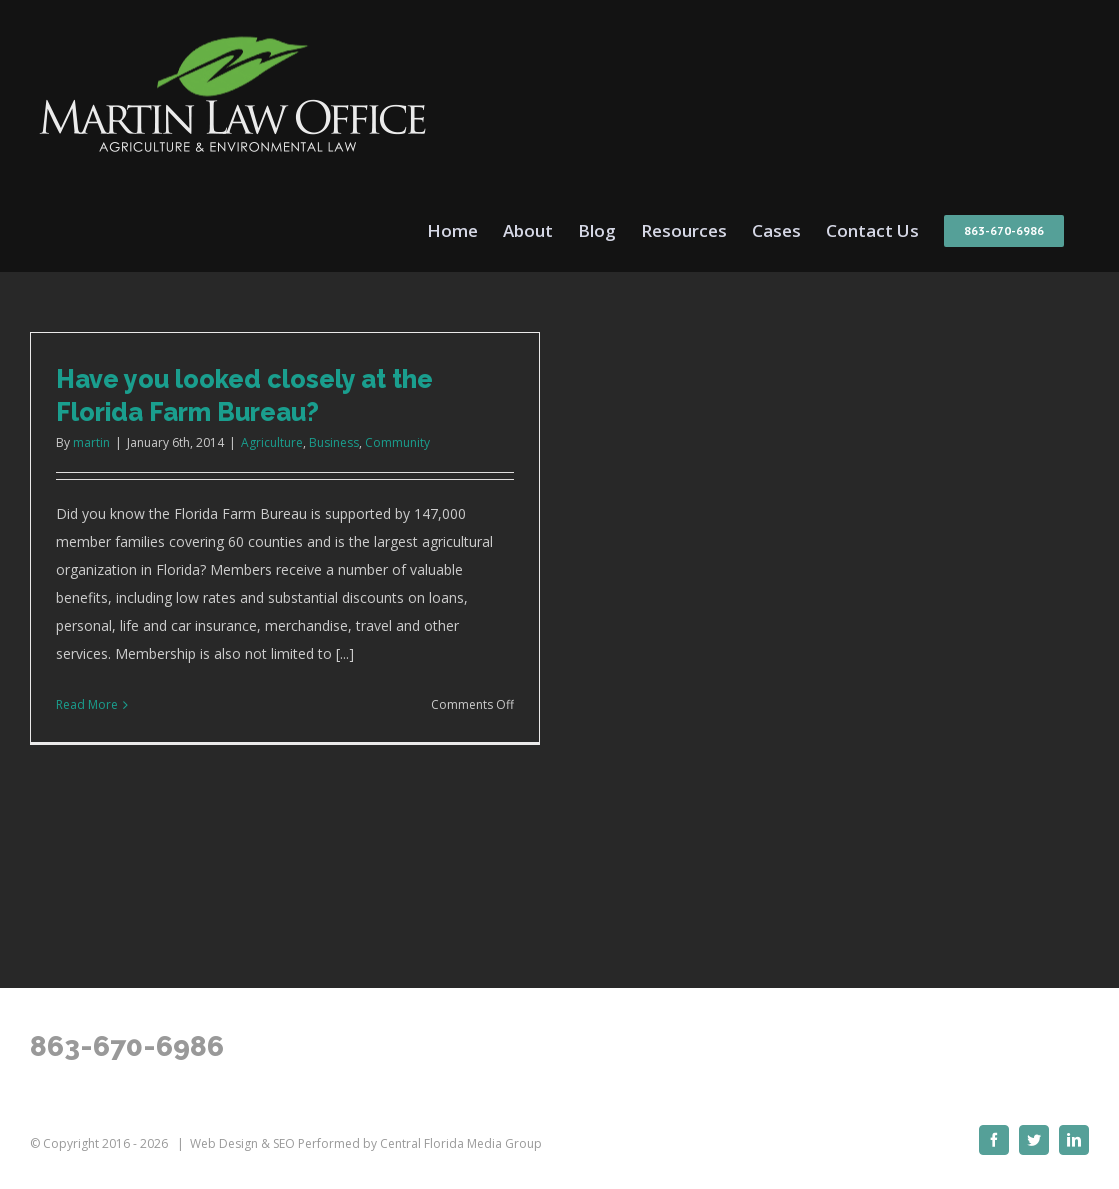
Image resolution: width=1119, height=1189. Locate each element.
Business (334, 442)
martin (91, 442)
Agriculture (272, 442)
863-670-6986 (127, 1046)
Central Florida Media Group (461, 1143)
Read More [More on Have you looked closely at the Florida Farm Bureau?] (87, 704)
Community (397, 442)
